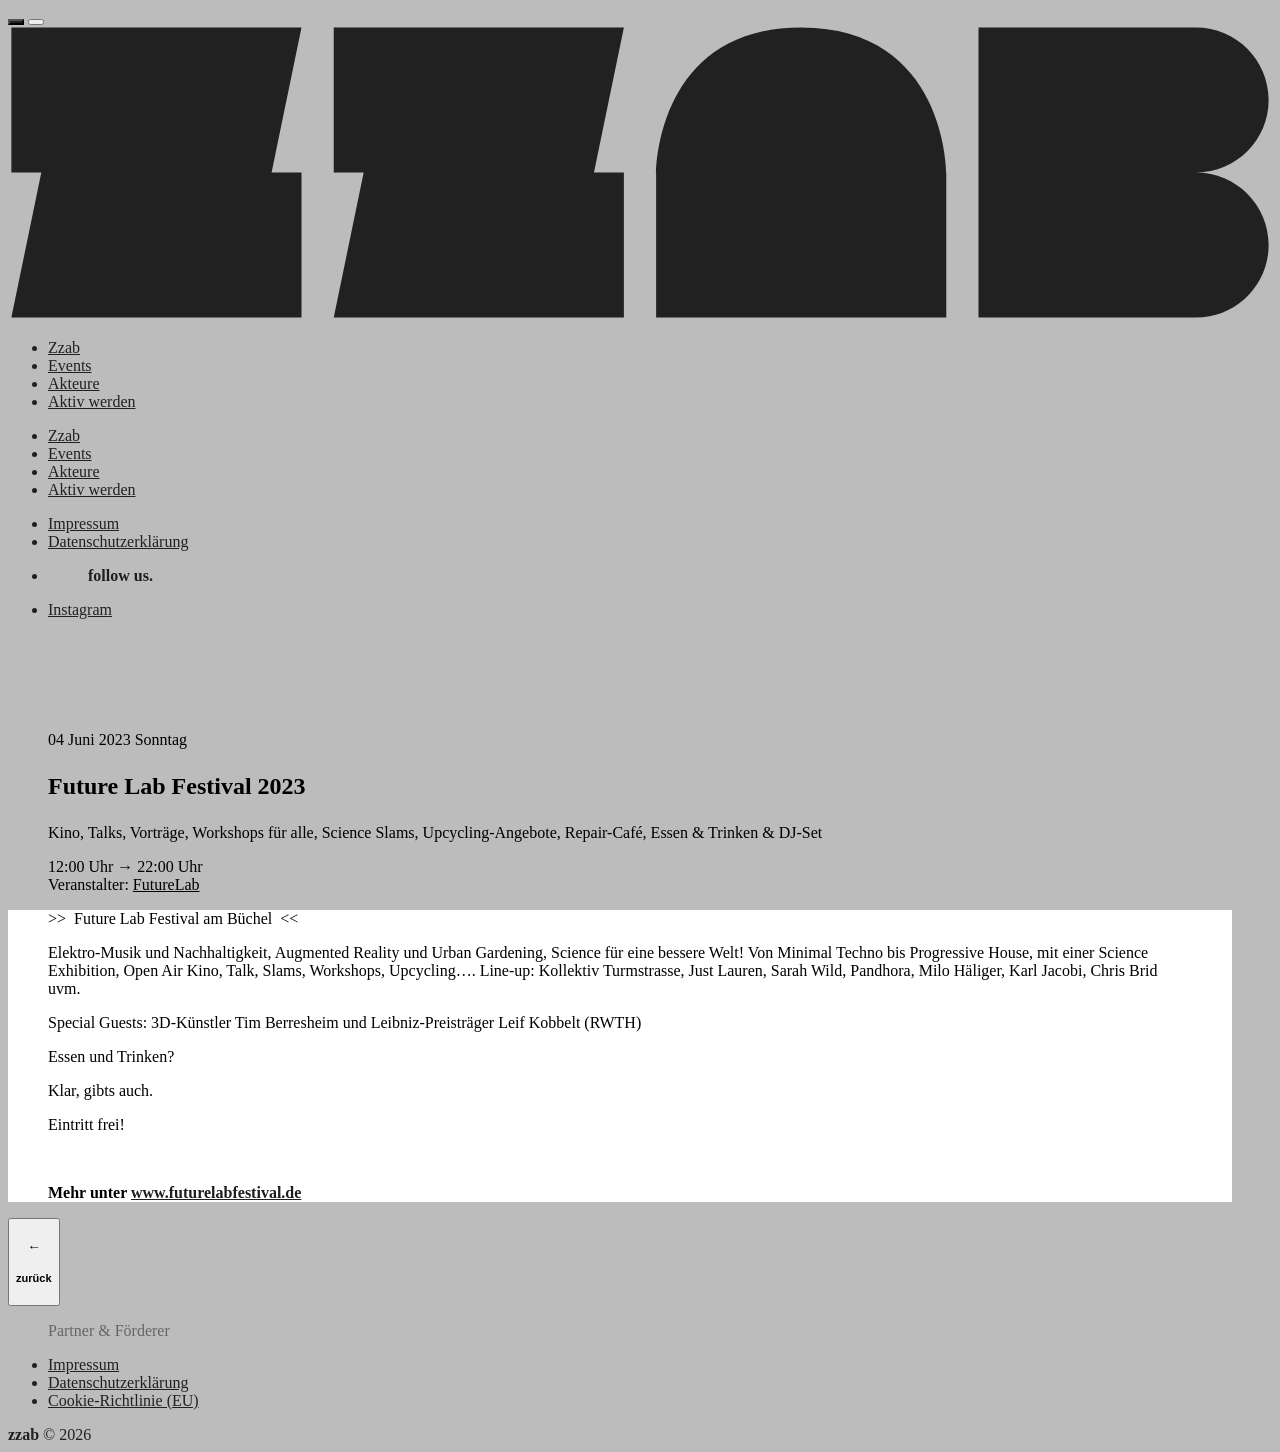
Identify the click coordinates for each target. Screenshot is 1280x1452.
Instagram (80, 609)
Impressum (83, 523)
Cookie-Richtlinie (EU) (123, 1400)
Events (70, 365)
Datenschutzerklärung (118, 541)
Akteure (74, 383)
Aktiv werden (92, 401)
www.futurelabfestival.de (216, 1192)
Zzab (64, 347)
